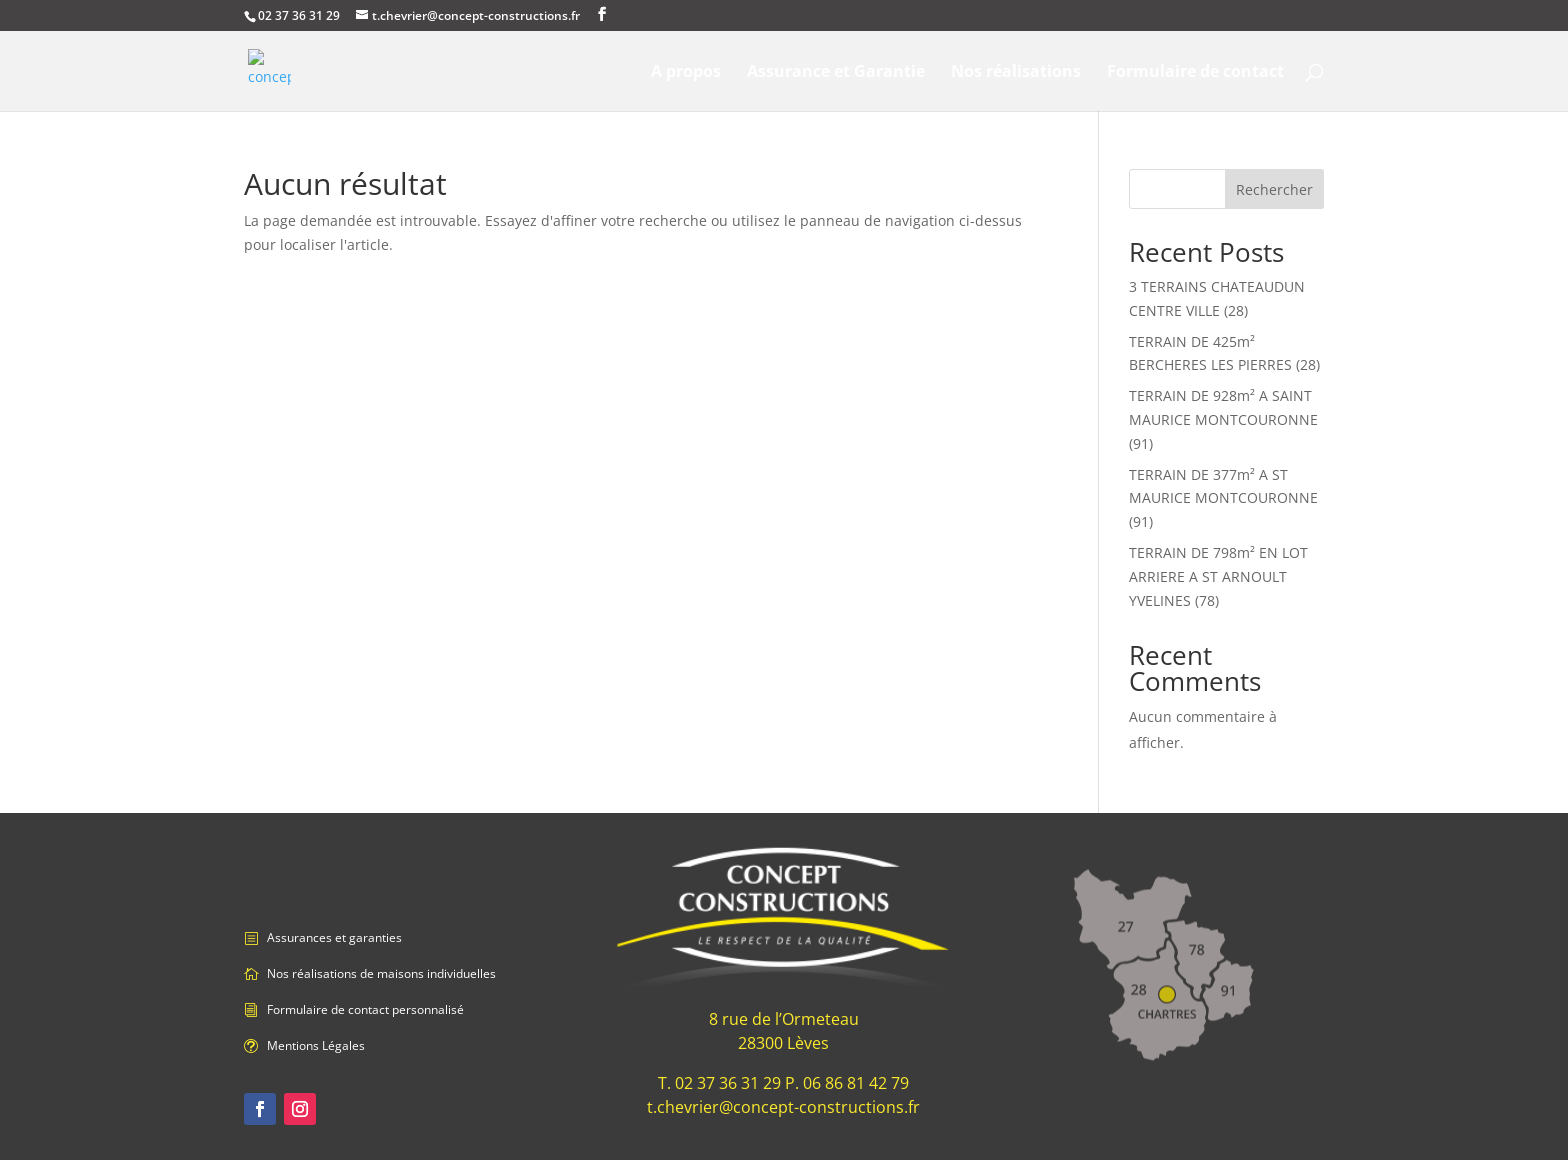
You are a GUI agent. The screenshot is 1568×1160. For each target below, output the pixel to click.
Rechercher (1274, 189)
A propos (686, 73)
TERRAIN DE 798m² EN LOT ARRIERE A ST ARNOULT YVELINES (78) (1218, 576)
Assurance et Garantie (836, 73)
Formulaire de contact (1195, 73)
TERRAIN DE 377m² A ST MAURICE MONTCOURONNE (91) (1223, 498)
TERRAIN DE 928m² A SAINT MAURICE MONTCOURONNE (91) (1223, 419)
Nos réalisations (1016, 73)
